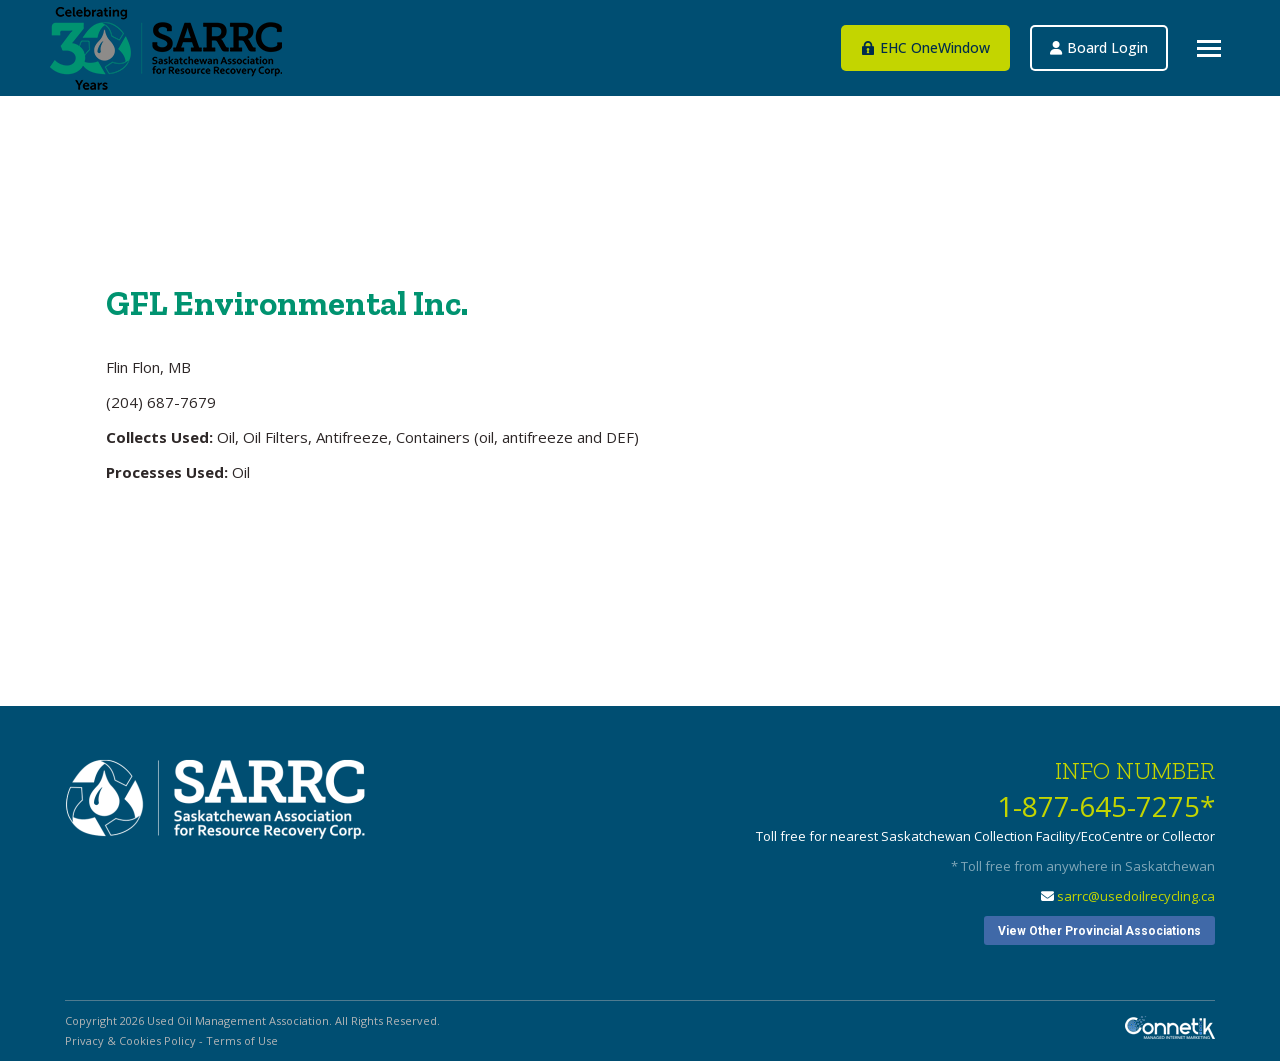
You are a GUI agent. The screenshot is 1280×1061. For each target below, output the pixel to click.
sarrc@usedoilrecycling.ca (1136, 896)
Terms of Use (242, 1040)
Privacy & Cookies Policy (130, 1040)
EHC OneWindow (1063, 106)
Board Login (1179, 106)
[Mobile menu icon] (1209, 48)
